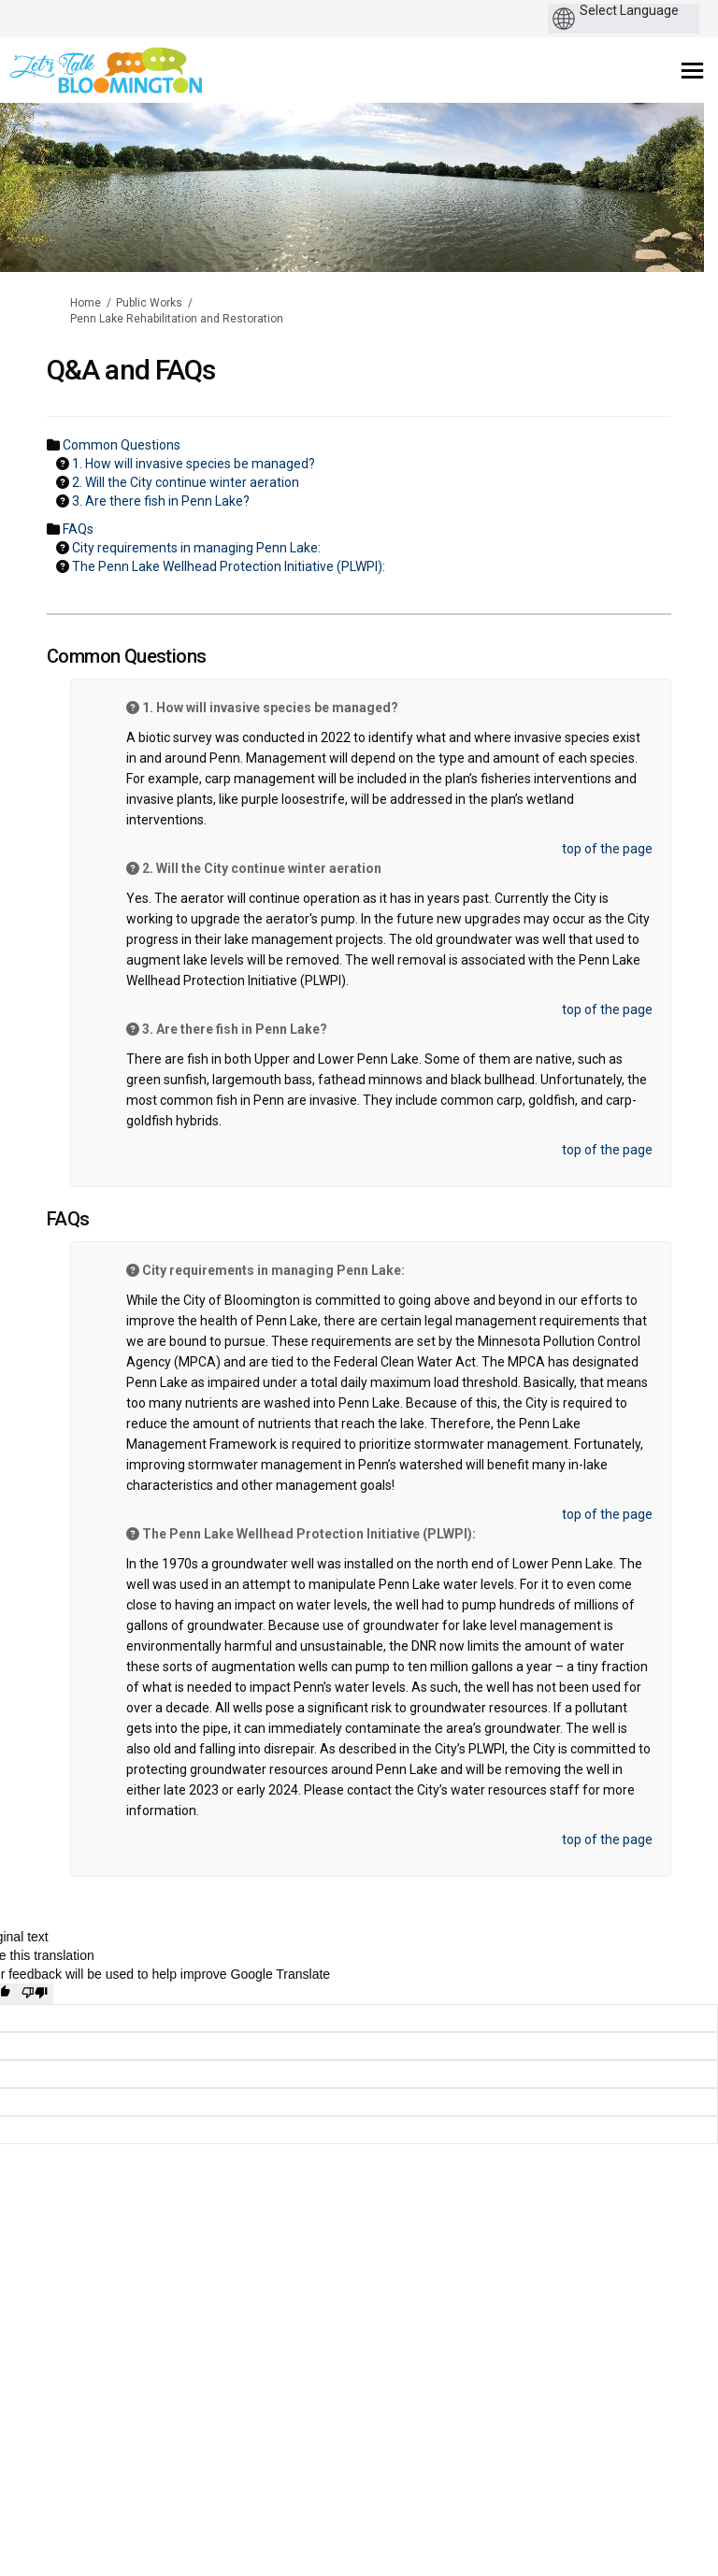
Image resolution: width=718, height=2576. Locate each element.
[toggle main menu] (692, 70)
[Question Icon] (62, 463)
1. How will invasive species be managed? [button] (193, 463)
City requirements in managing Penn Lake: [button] (196, 547)
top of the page (607, 848)
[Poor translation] (34, 1993)
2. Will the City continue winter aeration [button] (185, 482)
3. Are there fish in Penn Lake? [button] (161, 501)
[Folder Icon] (53, 444)
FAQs (78, 529)
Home (85, 302)
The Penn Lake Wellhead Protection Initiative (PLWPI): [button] (228, 566)
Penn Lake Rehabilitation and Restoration (176, 318)
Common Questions (121, 444)
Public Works (149, 302)
